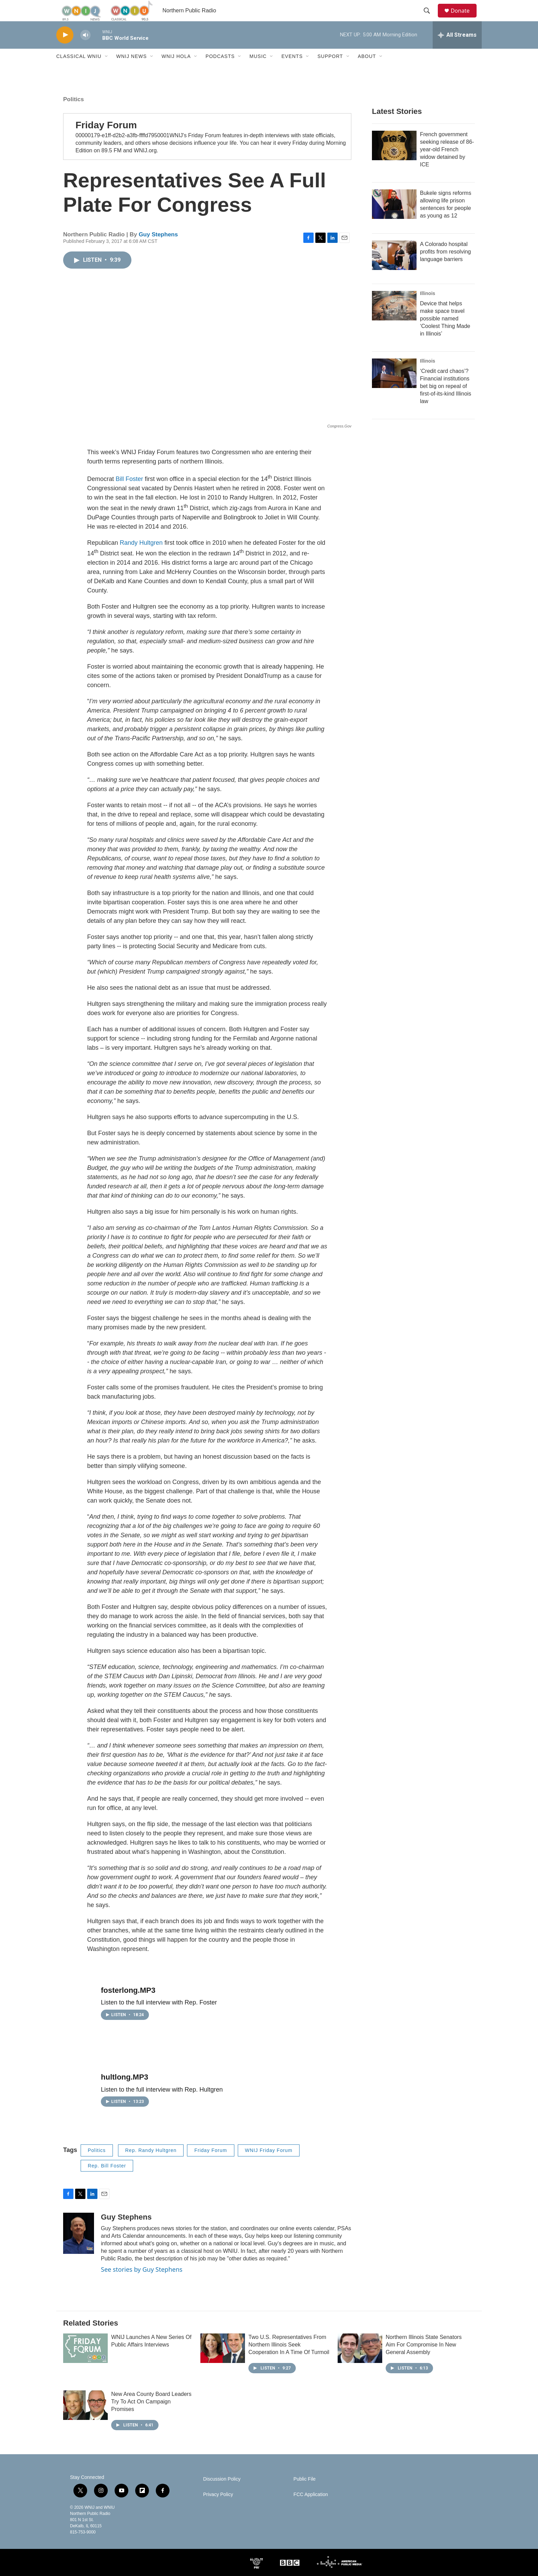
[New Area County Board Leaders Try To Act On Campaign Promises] (85, 2420)
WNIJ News (131, 71)
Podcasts (220, 71)
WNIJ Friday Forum (268, 2165)
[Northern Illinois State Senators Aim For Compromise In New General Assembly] (360, 2363)
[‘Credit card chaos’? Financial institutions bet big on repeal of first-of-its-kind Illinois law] (394, 388)
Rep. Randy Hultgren (151, 2165)
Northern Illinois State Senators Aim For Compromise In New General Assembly (423, 2359)
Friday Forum (106, 139)
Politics (73, 114)
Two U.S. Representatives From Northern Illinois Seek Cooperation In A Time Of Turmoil (288, 2359)
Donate (464, 18)
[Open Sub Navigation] (106, 71)
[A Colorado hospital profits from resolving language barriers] (394, 270)
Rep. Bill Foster (107, 2180)
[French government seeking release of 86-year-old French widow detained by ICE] (394, 160)
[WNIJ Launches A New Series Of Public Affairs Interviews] (85, 2363)
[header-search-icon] (429, 18)
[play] (64, 50)
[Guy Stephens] (78, 2248)
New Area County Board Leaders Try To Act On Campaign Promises (151, 2416)
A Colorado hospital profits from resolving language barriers (445, 266)
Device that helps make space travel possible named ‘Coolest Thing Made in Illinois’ (445, 333)
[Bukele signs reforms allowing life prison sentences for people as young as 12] (394, 219)
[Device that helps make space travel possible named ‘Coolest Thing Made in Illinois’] (394, 320)
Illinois (427, 308)
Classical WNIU (79, 71)
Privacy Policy (218, 2509)
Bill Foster (129, 493)
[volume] (85, 50)
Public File (304, 2493)
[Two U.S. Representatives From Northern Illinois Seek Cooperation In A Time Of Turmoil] (222, 2363)
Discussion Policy (222, 2493)
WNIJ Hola (176, 71)
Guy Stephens (158, 249)
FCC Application (310, 2509)
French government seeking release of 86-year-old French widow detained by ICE (447, 164)
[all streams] (457, 49)
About (367, 71)
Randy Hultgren (142, 557)
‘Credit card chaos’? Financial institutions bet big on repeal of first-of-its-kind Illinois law (445, 401)
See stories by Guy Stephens (142, 2284)
